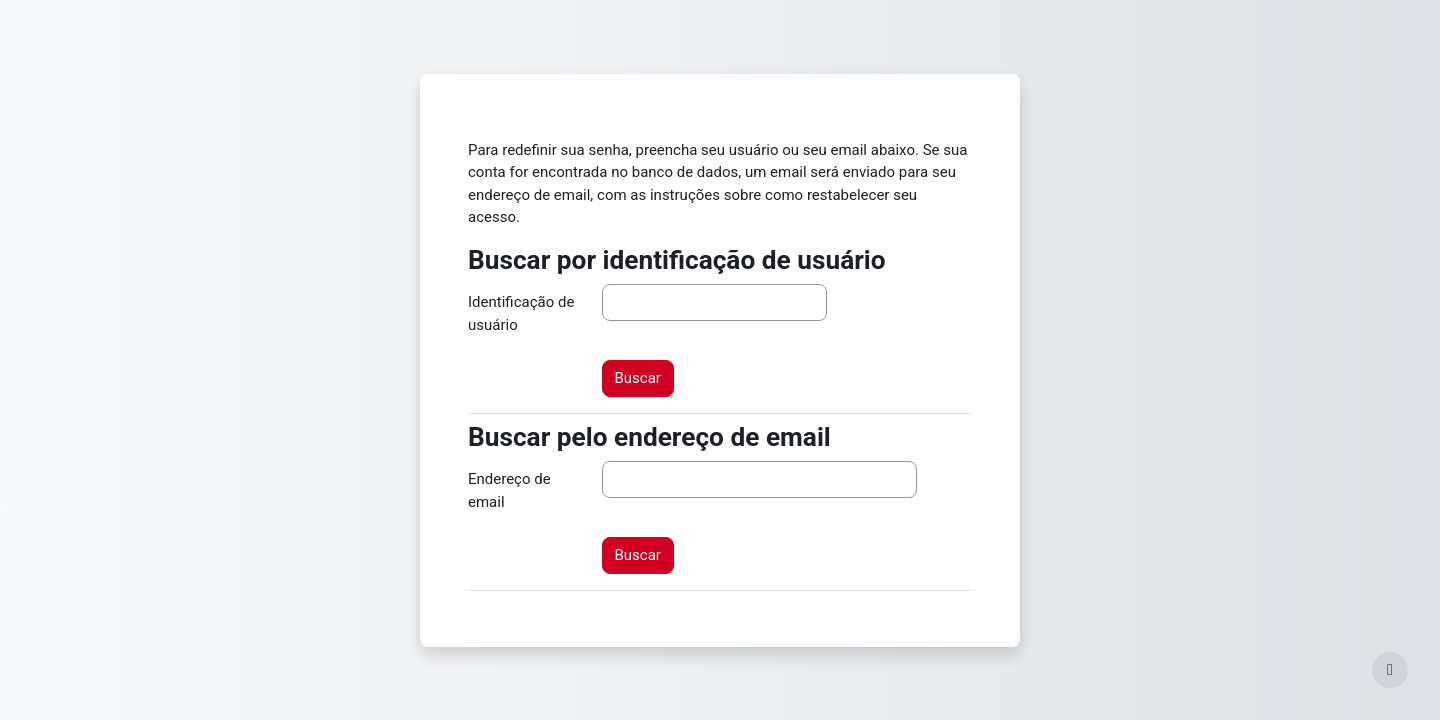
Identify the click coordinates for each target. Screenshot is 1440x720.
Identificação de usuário (521, 313)
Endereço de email (509, 490)
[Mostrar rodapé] (1390, 670)
